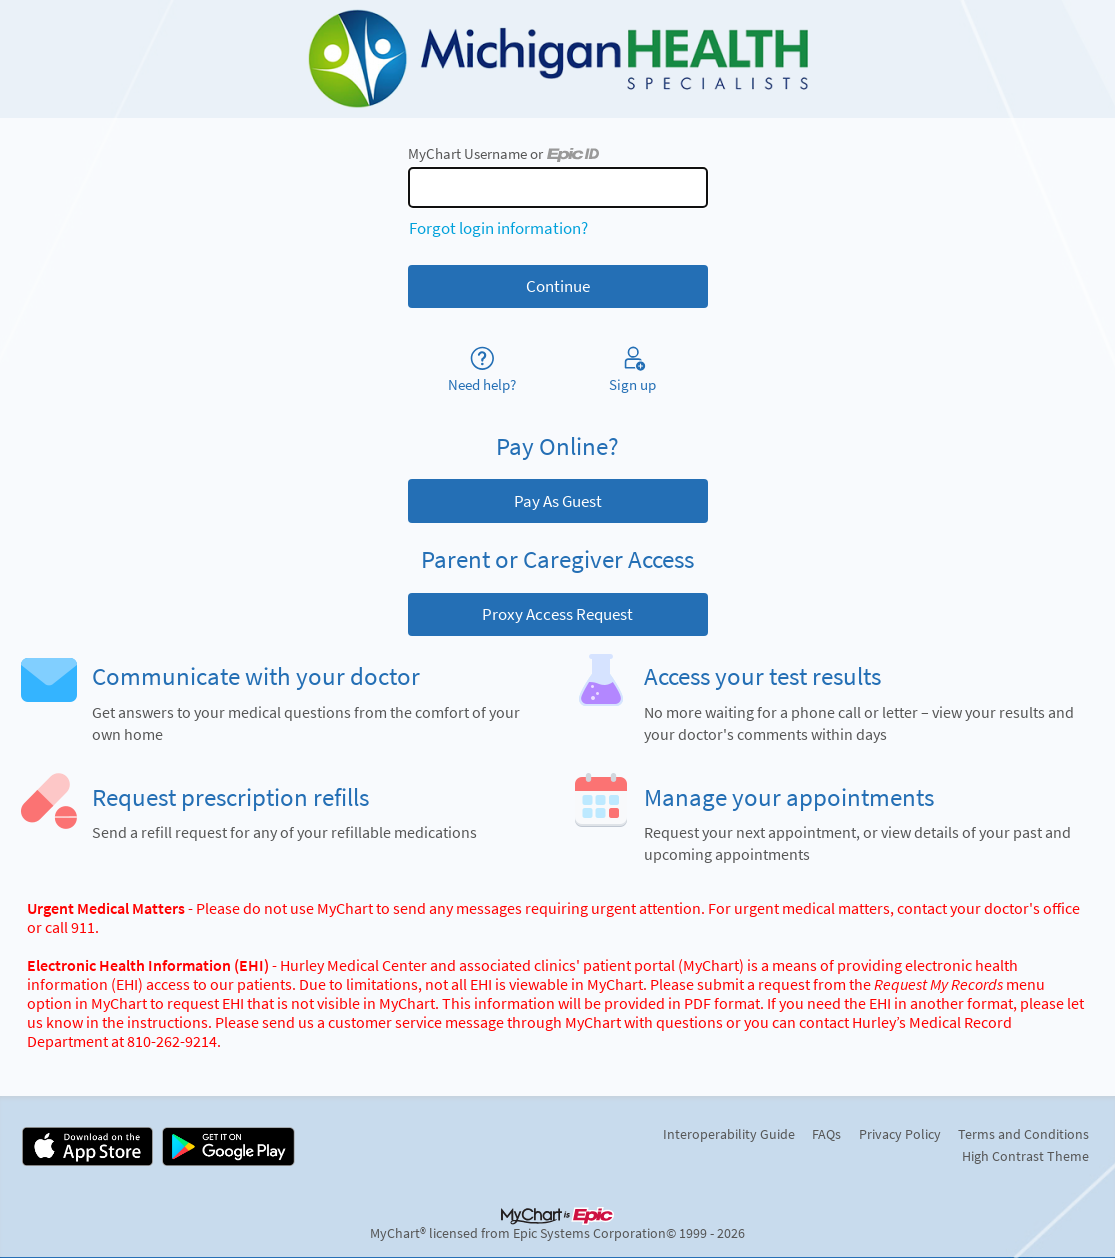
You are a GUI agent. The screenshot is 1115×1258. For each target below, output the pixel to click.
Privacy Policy (900, 1134)
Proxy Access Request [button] (557, 614)
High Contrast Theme (1025, 1156)
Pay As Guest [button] (558, 501)
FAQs (826, 1134)
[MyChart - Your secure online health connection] (558, 59)
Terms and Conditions (1023, 1134)
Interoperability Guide (729, 1134)
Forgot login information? (498, 228)
